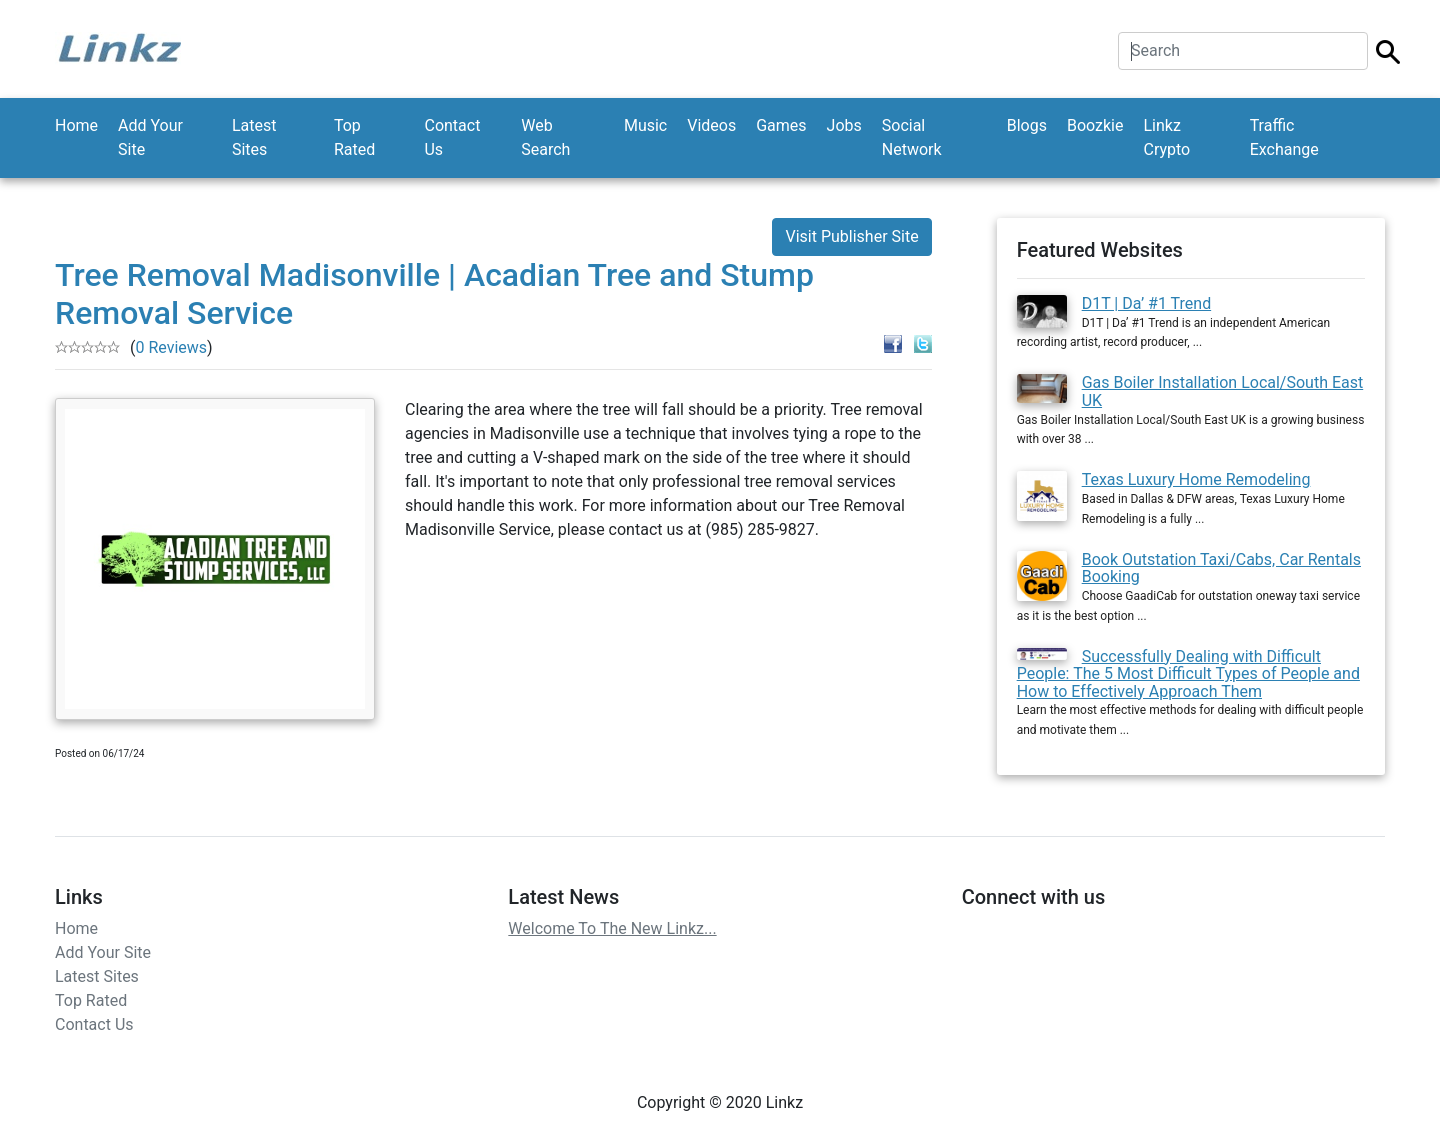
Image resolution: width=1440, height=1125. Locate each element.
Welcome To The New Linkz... (612, 928)
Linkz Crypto (1166, 137)
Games (781, 125)
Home (76, 125)
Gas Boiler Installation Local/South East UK (1223, 391)
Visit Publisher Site (851, 236)
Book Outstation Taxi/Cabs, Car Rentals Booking (1221, 568)
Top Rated (354, 137)
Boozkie (1095, 125)
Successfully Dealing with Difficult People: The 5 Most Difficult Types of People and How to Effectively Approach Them (1188, 674)
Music (645, 125)
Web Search (545, 137)
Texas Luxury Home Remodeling (1196, 479)
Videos (711, 125)
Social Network (912, 137)
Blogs (1027, 125)
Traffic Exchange (1284, 137)
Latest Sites (254, 137)
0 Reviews (171, 347)
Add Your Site (150, 137)
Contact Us (452, 137)
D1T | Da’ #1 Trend (1147, 303)
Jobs (844, 125)
